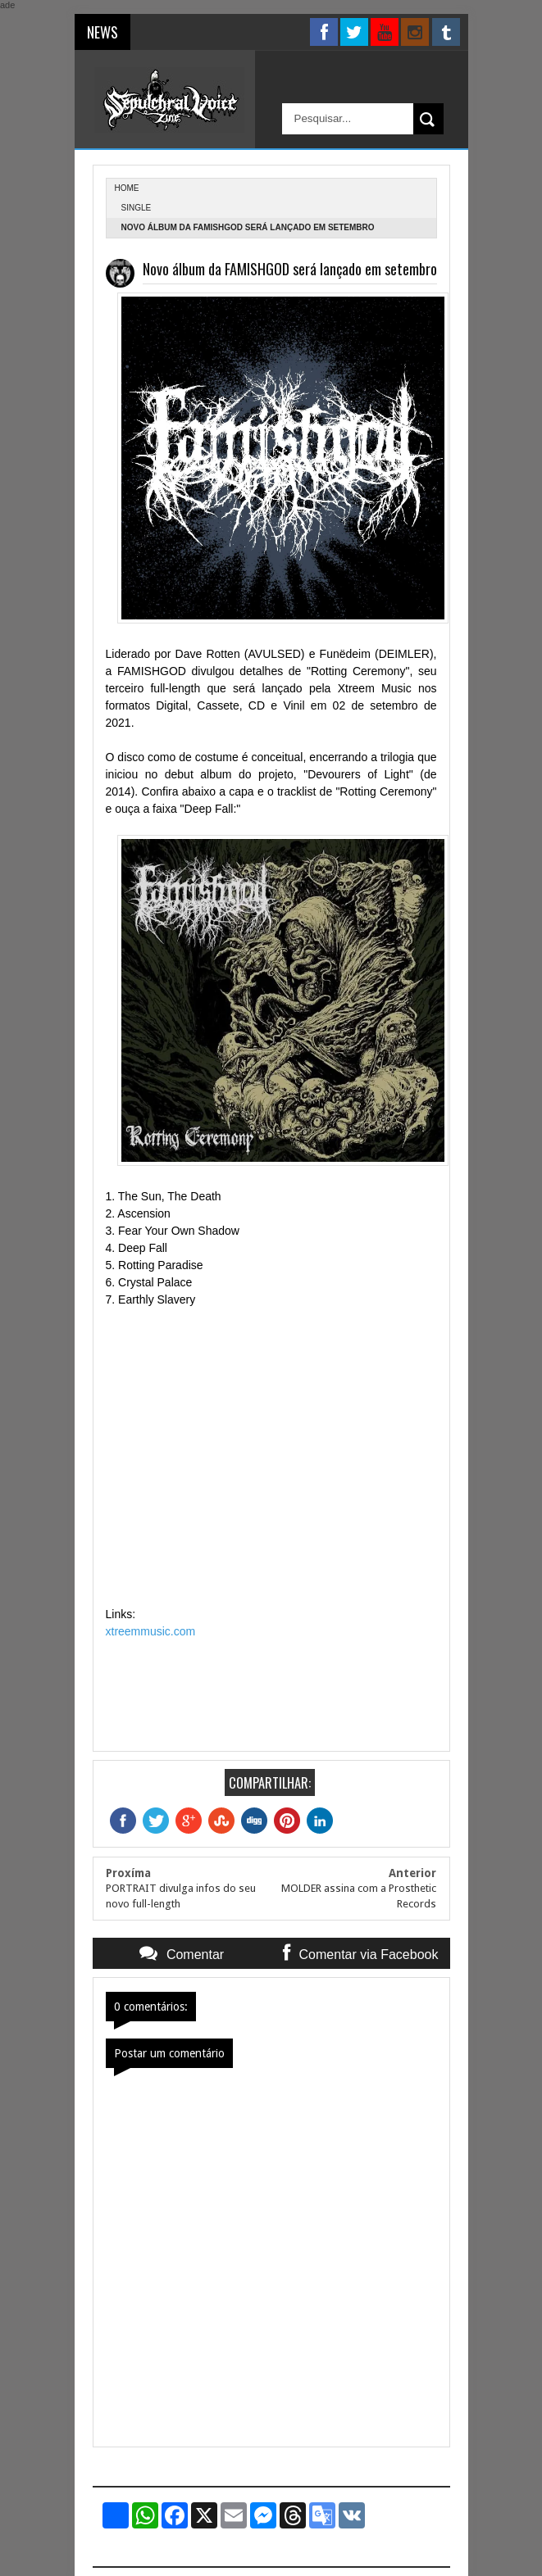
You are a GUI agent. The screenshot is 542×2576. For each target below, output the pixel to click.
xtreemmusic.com (151, 1631)
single (136, 207)
